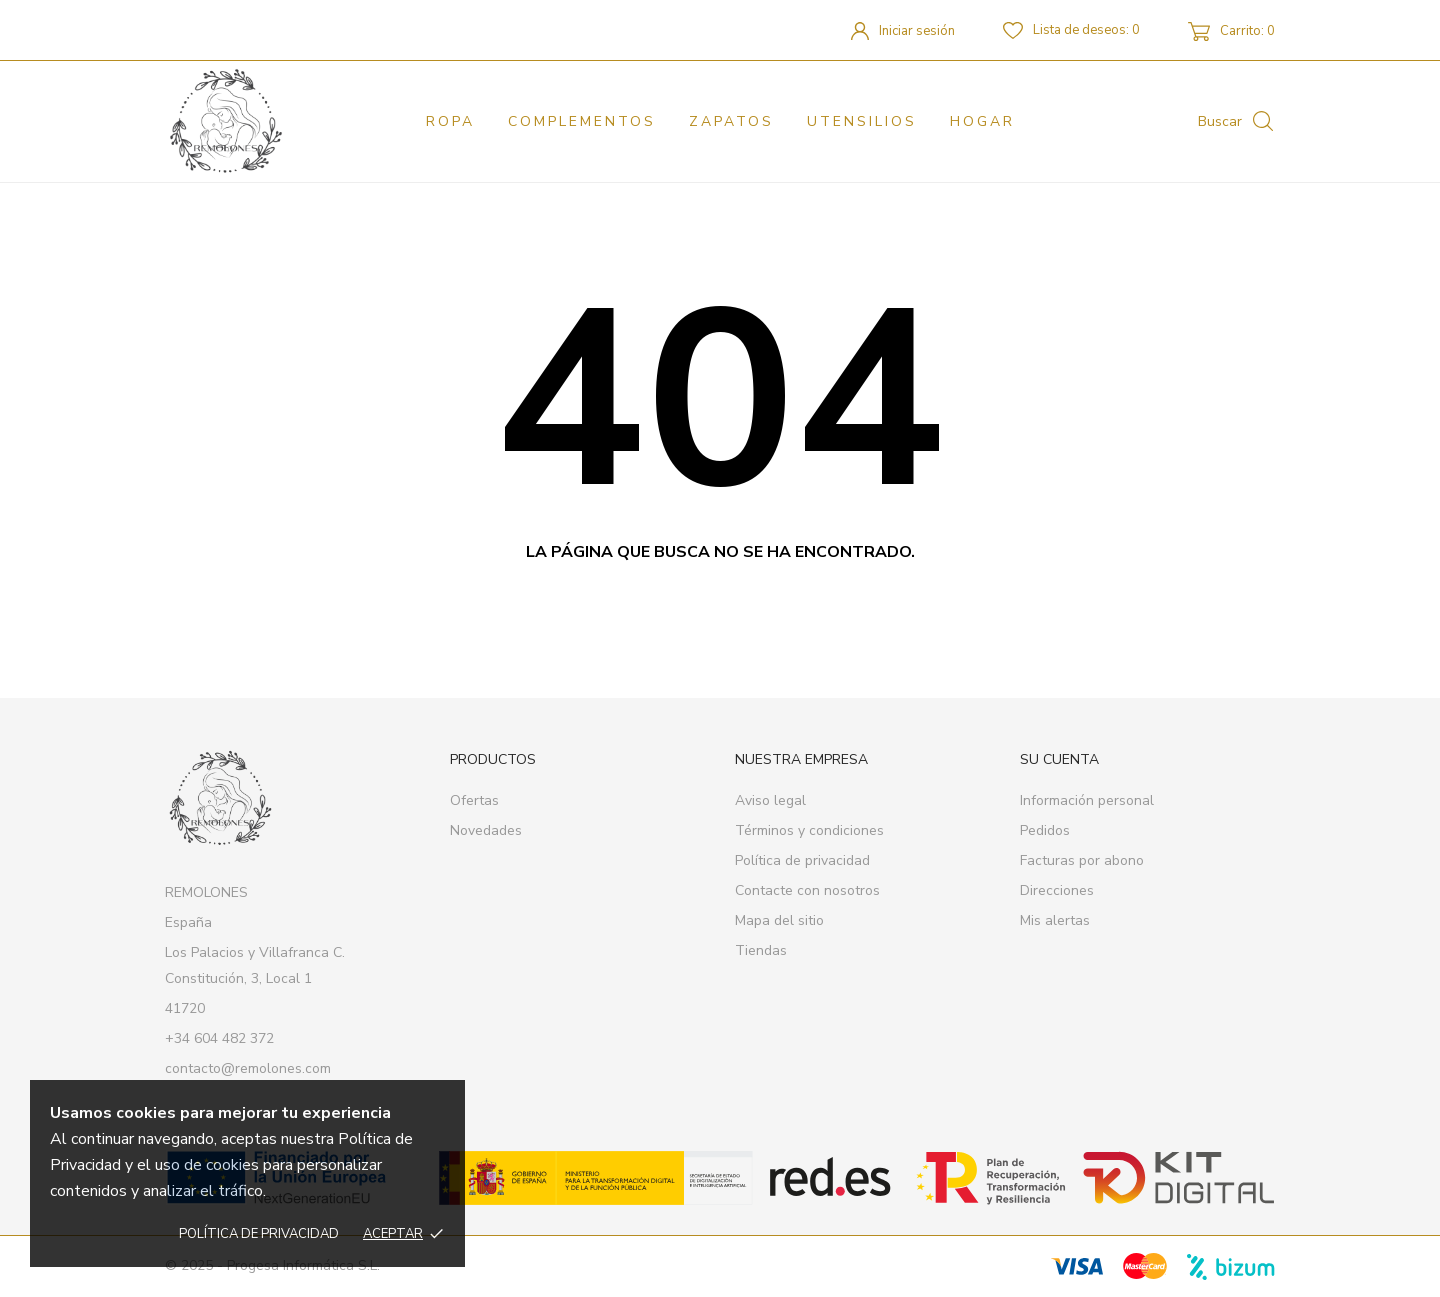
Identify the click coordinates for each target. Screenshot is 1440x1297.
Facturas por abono (1082, 860)
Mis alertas (1055, 920)
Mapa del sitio (779, 920)
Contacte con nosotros (807, 890)
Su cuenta (1059, 759)
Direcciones (1057, 890)
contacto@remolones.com (248, 1068)
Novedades (486, 830)
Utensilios (862, 121)
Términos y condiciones (809, 830)
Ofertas (474, 800)
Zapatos (731, 121)
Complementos (582, 121)
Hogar (982, 121)
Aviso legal (770, 800)
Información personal (1087, 800)
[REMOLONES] (252, 121)
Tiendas (761, 950)
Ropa (450, 121)
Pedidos (1045, 830)
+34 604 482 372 (219, 1038)
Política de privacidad (259, 1234)
